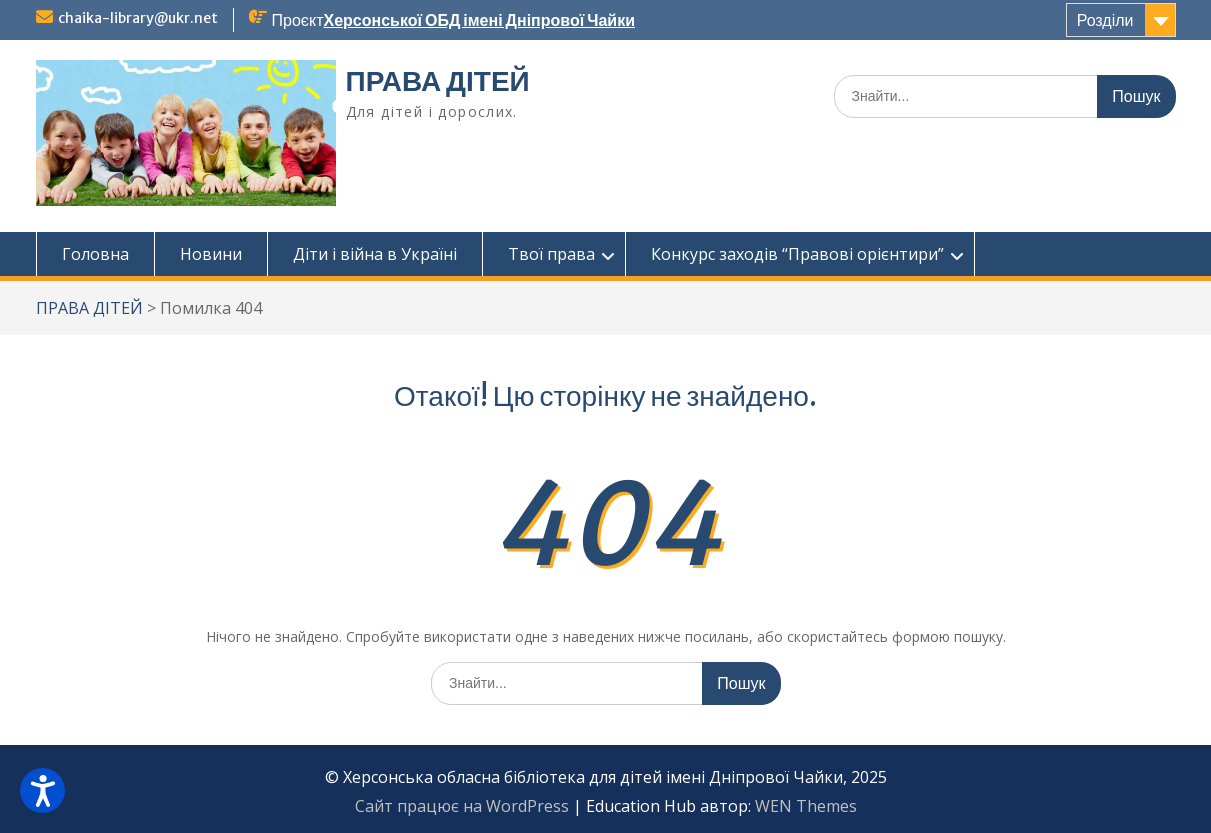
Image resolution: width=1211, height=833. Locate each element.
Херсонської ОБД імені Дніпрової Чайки (479, 20)
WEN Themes (806, 806)
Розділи (1105, 20)
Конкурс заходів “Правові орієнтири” (797, 254)
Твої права (551, 254)
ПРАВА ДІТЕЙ (438, 81)
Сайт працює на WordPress (462, 806)
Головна (95, 254)
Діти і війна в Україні (375, 254)
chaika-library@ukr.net (138, 18)
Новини (211, 254)
